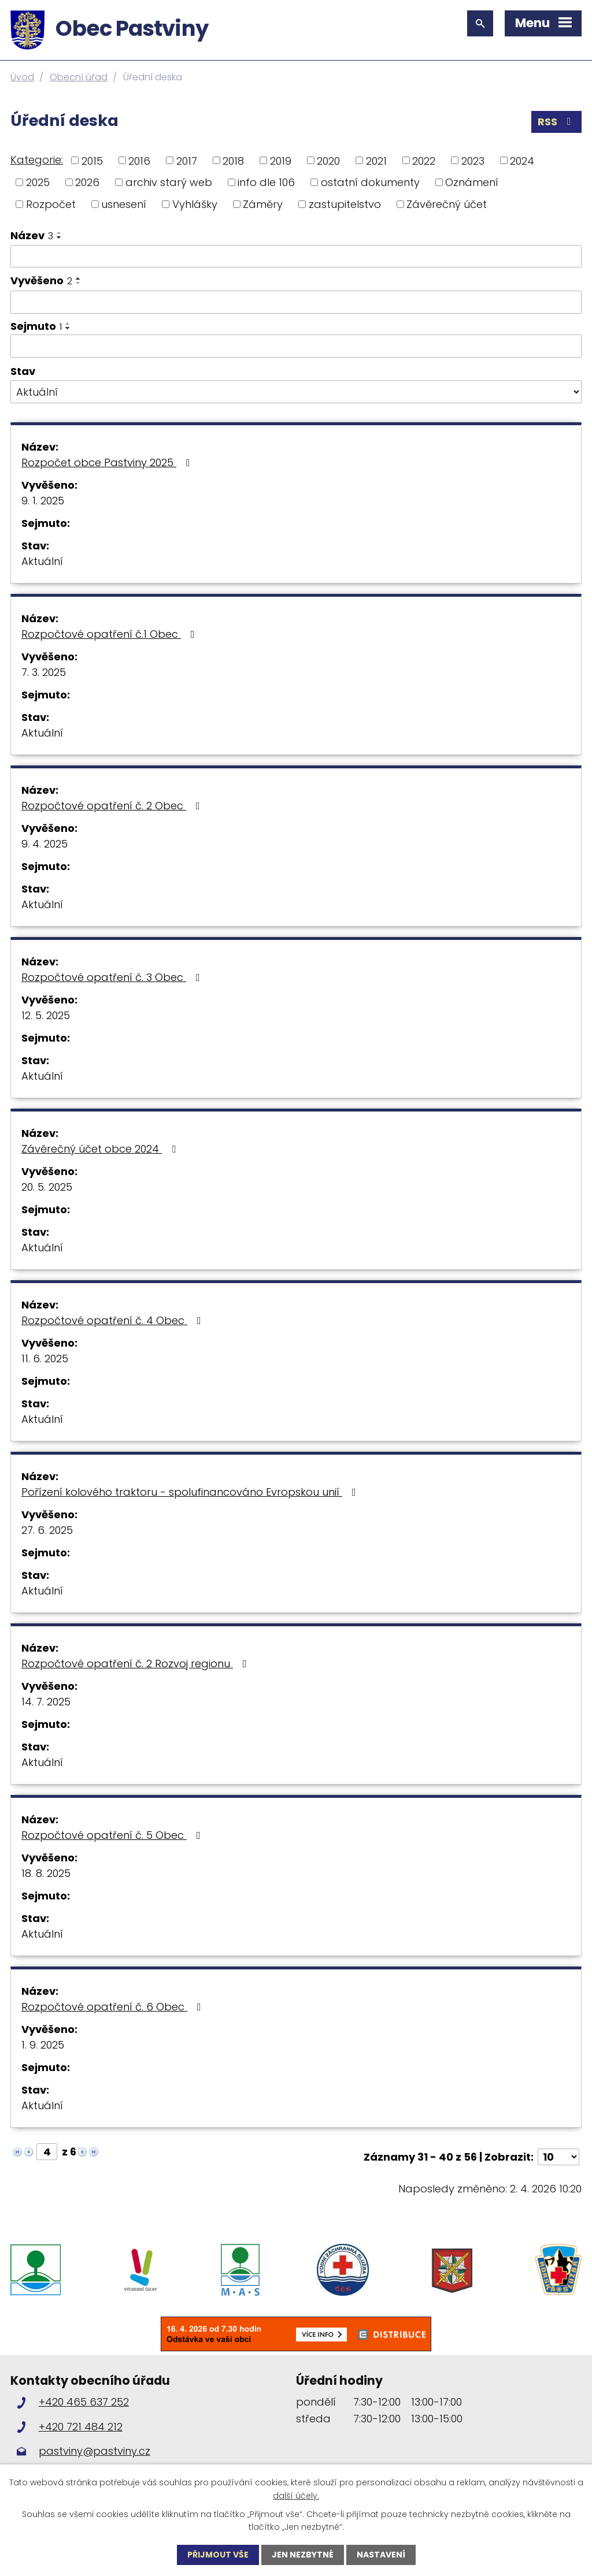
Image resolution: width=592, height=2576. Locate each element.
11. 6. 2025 (44, 1358)
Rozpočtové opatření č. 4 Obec (113, 1320)
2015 (92, 160)
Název (31, 235)
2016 (139, 160)
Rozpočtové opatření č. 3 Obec (113, 977)
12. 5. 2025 (45, 1015)
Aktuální (42, 561)
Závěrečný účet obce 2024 (100, 1149)
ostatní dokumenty (370, 182)
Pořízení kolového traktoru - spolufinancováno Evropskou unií (191, 1492)
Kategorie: (36, 160)
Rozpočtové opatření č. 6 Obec (113, 2006)
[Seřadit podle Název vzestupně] (59, 233)
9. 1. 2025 (42, 500)
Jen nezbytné (303, 2554)
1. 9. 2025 (42, 2045)
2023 (472, 160)
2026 (87, 182)
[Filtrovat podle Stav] (296, 391)
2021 (376, 160)
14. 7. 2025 (46, 1701)
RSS (557, 121)
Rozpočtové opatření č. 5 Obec (113, 1835)
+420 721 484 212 (81, 2426)
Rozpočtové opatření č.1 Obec (110, 634)
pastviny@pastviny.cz (94, 2451)
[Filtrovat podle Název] (296, 256)
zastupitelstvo (345, 204)
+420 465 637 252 (84, 2402)
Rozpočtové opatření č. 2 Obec (113, 805)
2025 (38, 182)
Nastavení (381, 2554)
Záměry (263, 204)
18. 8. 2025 (46, 1873)
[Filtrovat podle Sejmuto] (296, 346)
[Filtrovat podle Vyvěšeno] (296, 302)
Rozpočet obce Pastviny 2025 (108, 462)
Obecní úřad (79, 77)
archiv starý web (168, 182)
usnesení (123, 204)
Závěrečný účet (446, 204)
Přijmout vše (218, 2554)
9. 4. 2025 (44, 844)
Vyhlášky (194, 204)
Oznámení (471, 182)
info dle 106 (266, 182)
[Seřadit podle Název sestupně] (59, 237)
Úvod (22, 77)
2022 (423, 160)
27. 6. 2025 (47, 1530)
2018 (233, 160)
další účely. (296, 2495)
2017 (186, 160)
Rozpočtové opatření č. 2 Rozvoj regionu (136, 1663)
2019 (280, 160)
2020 (328, 160)
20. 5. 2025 (46, 1187)
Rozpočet (51, 204)
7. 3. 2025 (43, 672)
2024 (522, 160)
